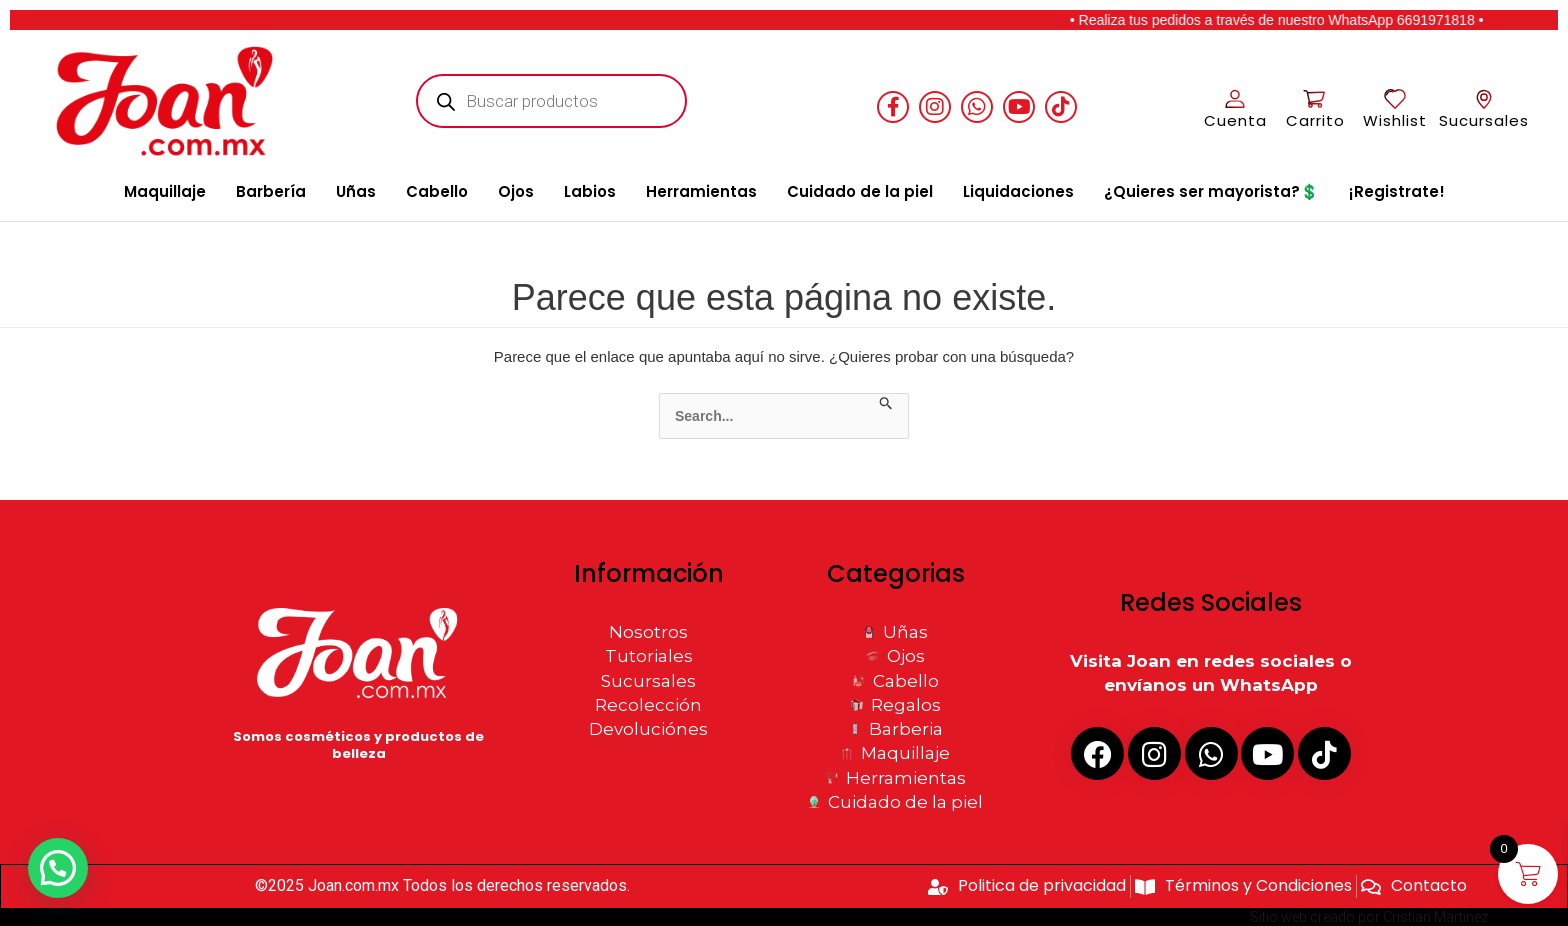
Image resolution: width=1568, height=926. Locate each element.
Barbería (271, 191)
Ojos (516, 191)
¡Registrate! (1397, 191)
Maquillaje (165, 191)
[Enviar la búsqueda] (886, 404)
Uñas (356, 191)
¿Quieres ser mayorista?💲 (1211, 191)
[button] (62, 867)
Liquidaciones (1018, 191)
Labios (590, 191)
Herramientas (701, 191)
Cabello (437, 191)
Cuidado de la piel (860, 191)
